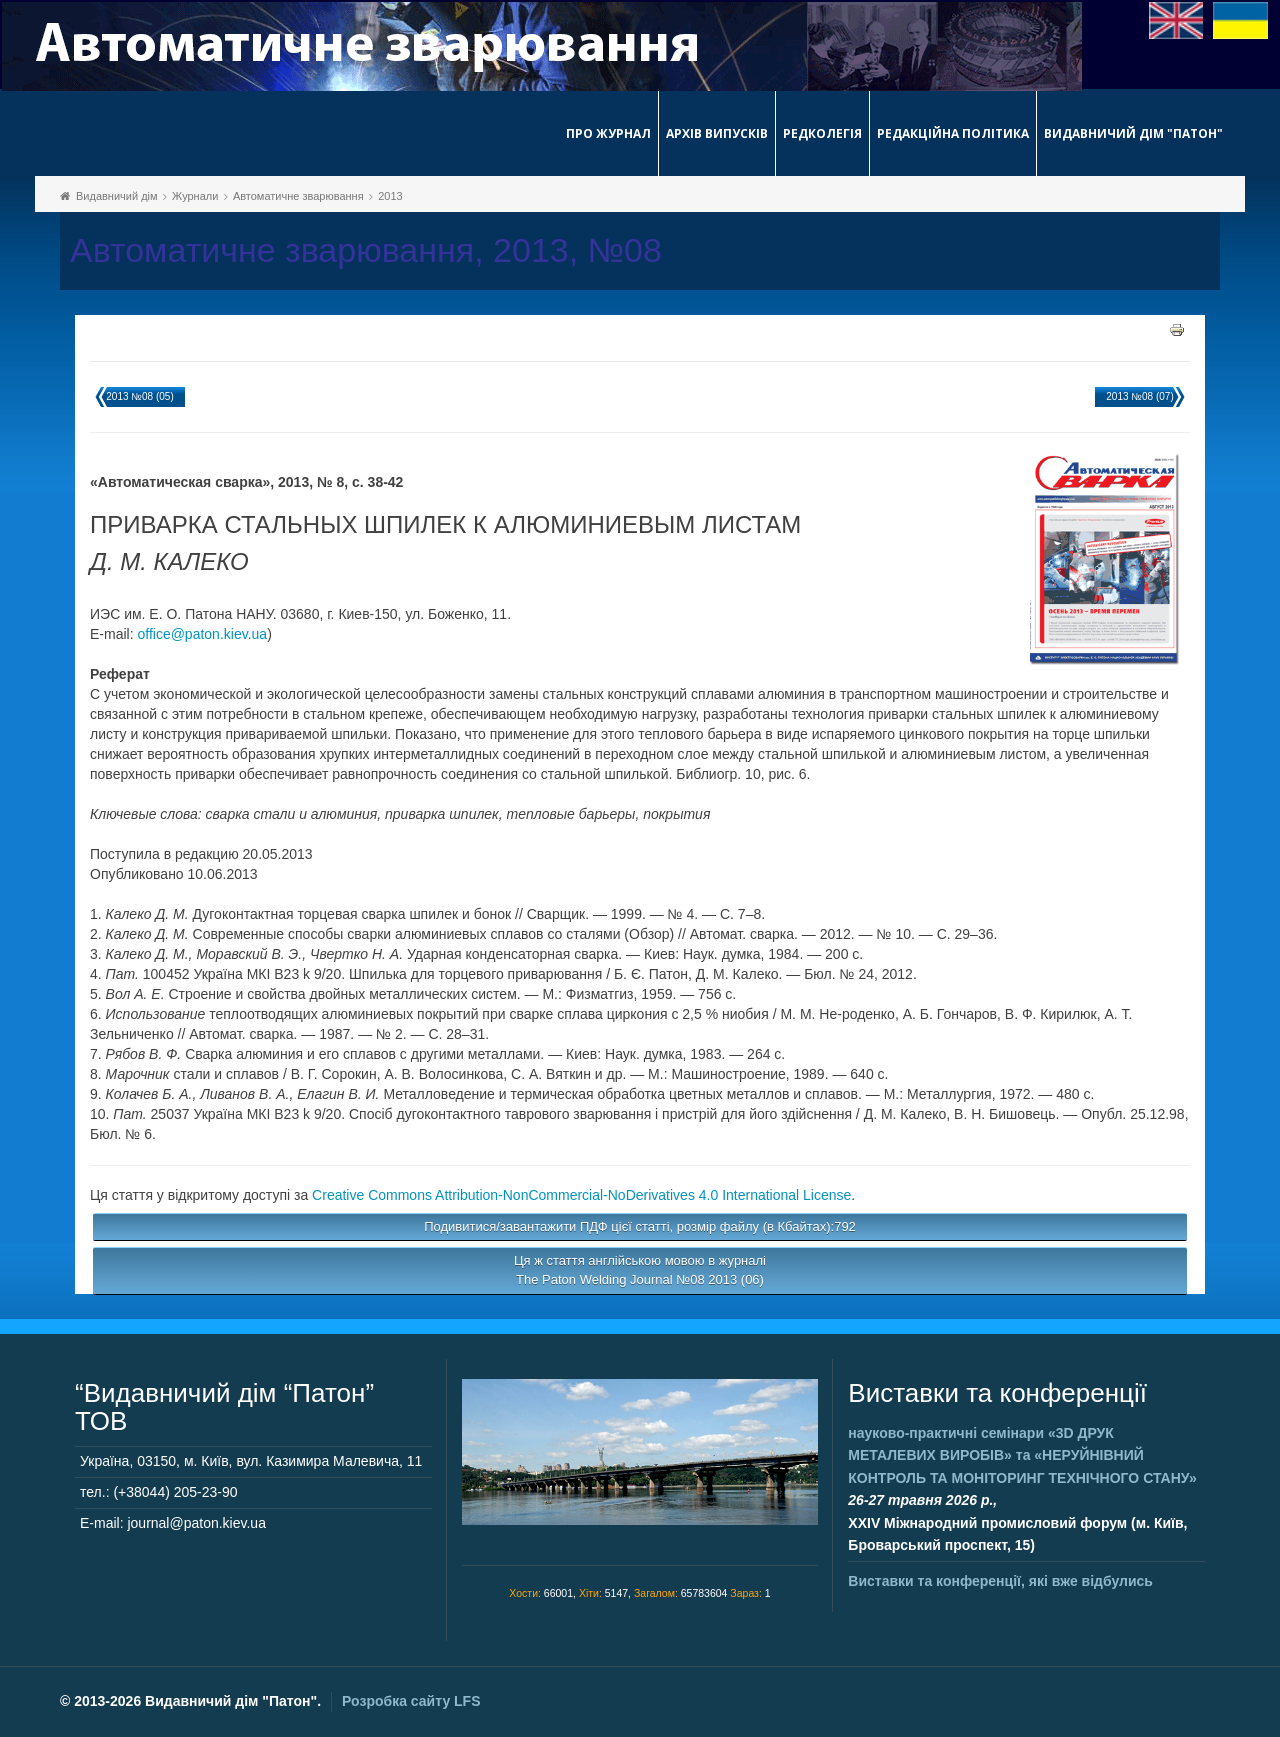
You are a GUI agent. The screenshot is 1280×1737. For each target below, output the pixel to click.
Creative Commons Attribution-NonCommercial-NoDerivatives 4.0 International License (581, 1195)
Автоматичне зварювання (298, 196)
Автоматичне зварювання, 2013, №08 (366, 250)
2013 (390, 196)
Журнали (195, 196)
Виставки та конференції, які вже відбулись (1000, 1581)
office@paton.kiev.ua (202, 634)
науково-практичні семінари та (1022, 1455)
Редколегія (822, 133)
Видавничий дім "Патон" (1133, 133)
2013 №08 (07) (1139, 396)
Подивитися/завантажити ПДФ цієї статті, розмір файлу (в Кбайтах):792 (640, 1226)
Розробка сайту (411, 1701)
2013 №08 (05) (139, 396)
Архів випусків (717, 133)
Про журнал (608, 133)
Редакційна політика (953, 133)
